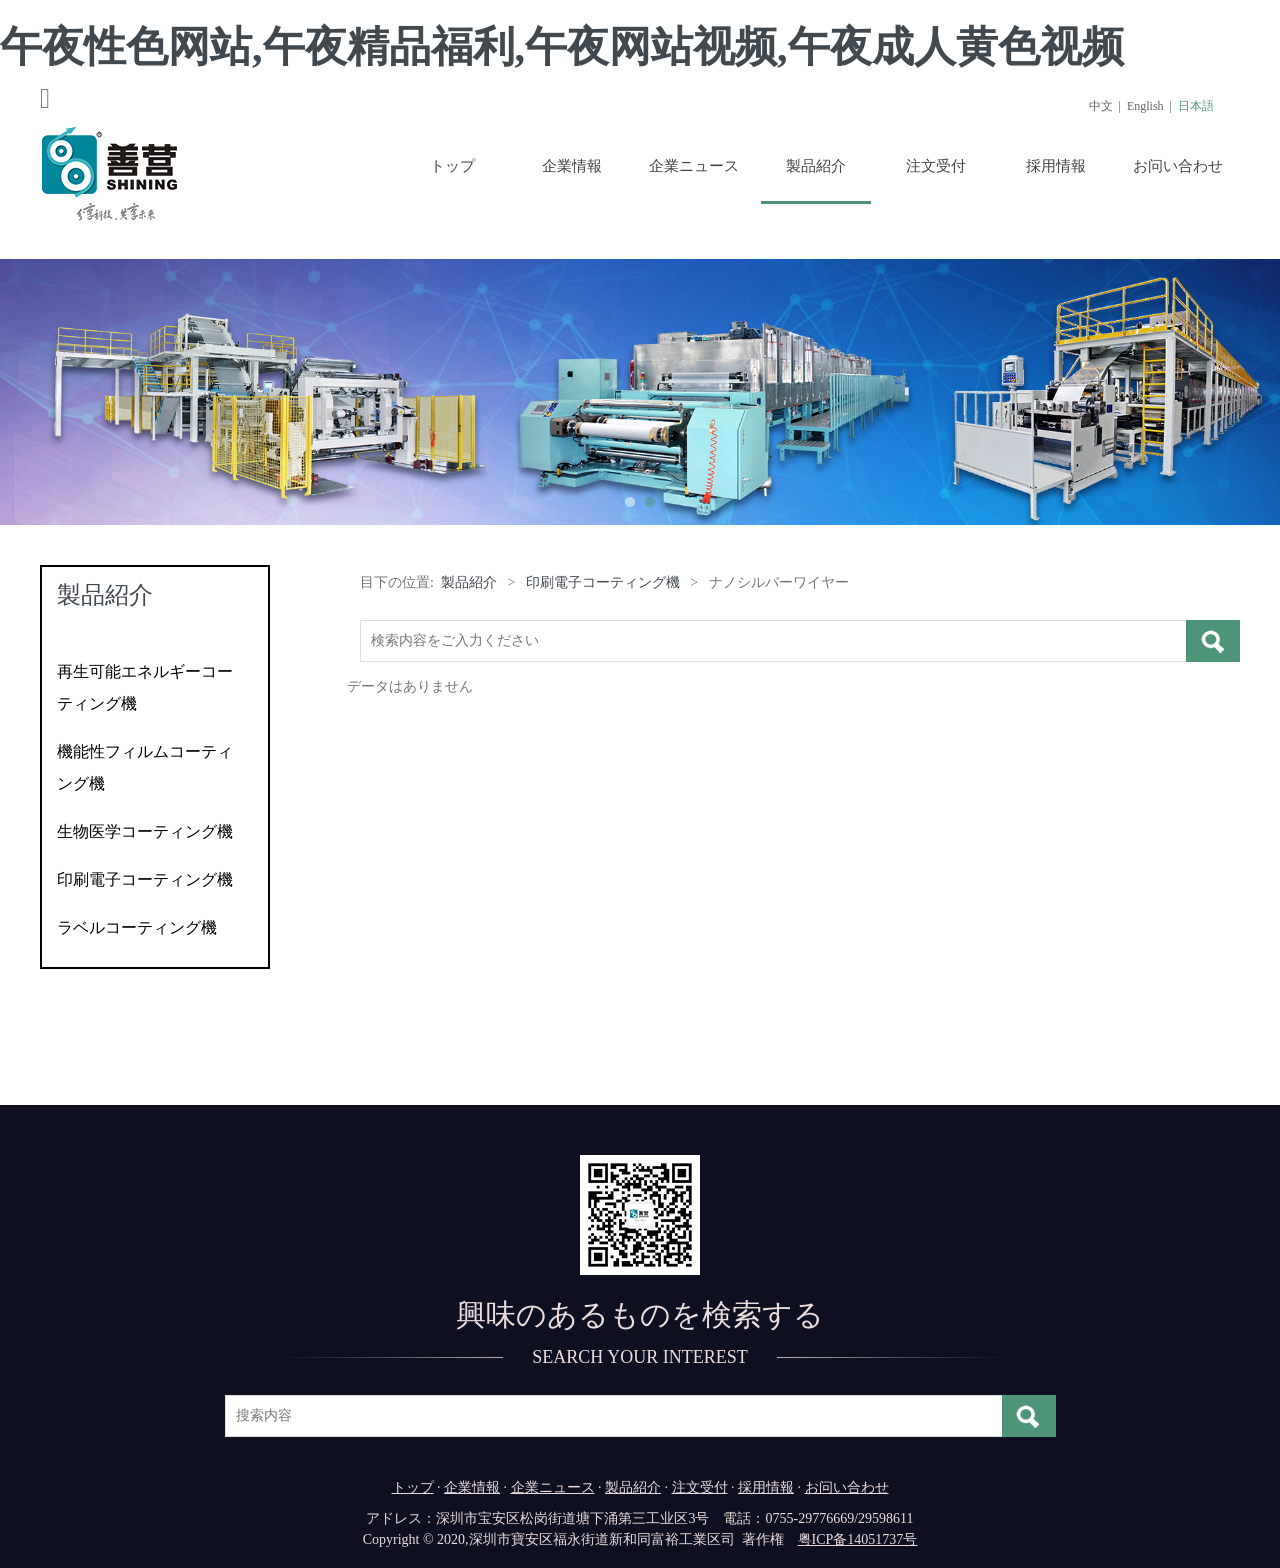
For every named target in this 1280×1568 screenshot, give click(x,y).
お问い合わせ (1178, 166)
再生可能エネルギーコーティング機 (145, 687)
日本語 (1196, 106)
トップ (452, 166)
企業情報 (572, 166)
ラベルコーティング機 (137, 927)
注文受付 (936, 166)
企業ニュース (694, 166)
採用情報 (1056, 166)
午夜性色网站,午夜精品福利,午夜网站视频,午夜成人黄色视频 (562, 47)
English (1145, 106)
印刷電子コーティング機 (145, 879)
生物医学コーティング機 (145, 831)
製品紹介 (816, 166)
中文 (1101, 106)
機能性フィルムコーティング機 (145, 767)
